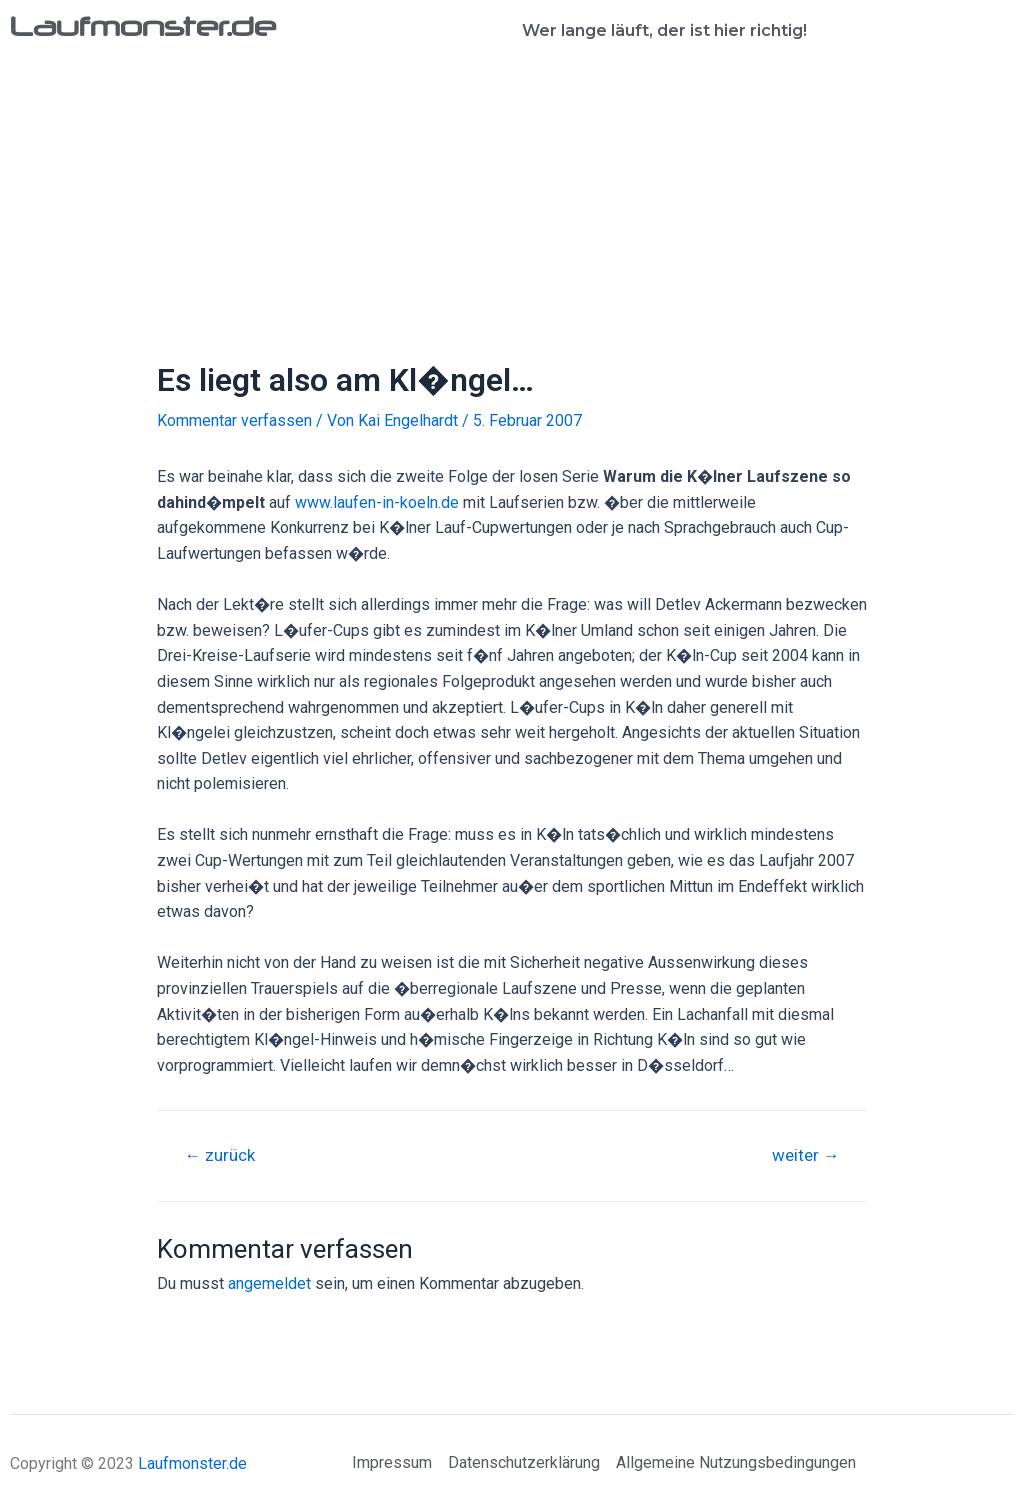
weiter (805, 1155)
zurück (220, 1155)
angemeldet (269, 1283)
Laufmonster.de (145, 25)
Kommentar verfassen (234, 420)
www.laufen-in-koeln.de (377, 502)
